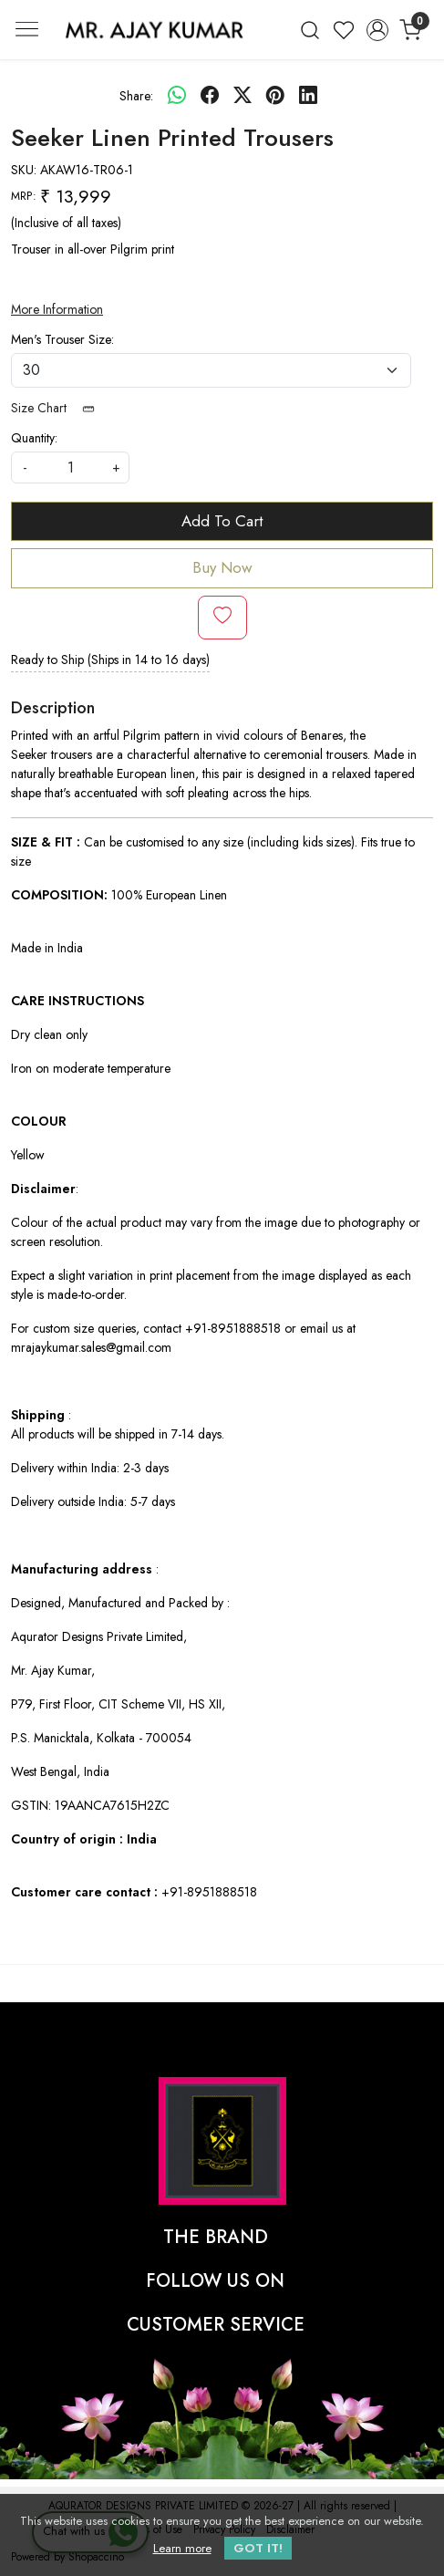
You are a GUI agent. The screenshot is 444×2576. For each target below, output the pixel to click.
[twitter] (242, 96)
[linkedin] (308, 96)
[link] (310, 30)
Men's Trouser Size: (62, 339)
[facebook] (209, 96)
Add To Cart (222, 521)
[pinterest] (275, 96)
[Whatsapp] (176, 96)
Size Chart (59, 408)
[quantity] (70, 467)
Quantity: (34, 438)
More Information (57, 309)
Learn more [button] (182, 2548)
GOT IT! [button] (258, 2548)
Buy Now (222, 567)
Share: (136, 96)
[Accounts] (377, 30)
